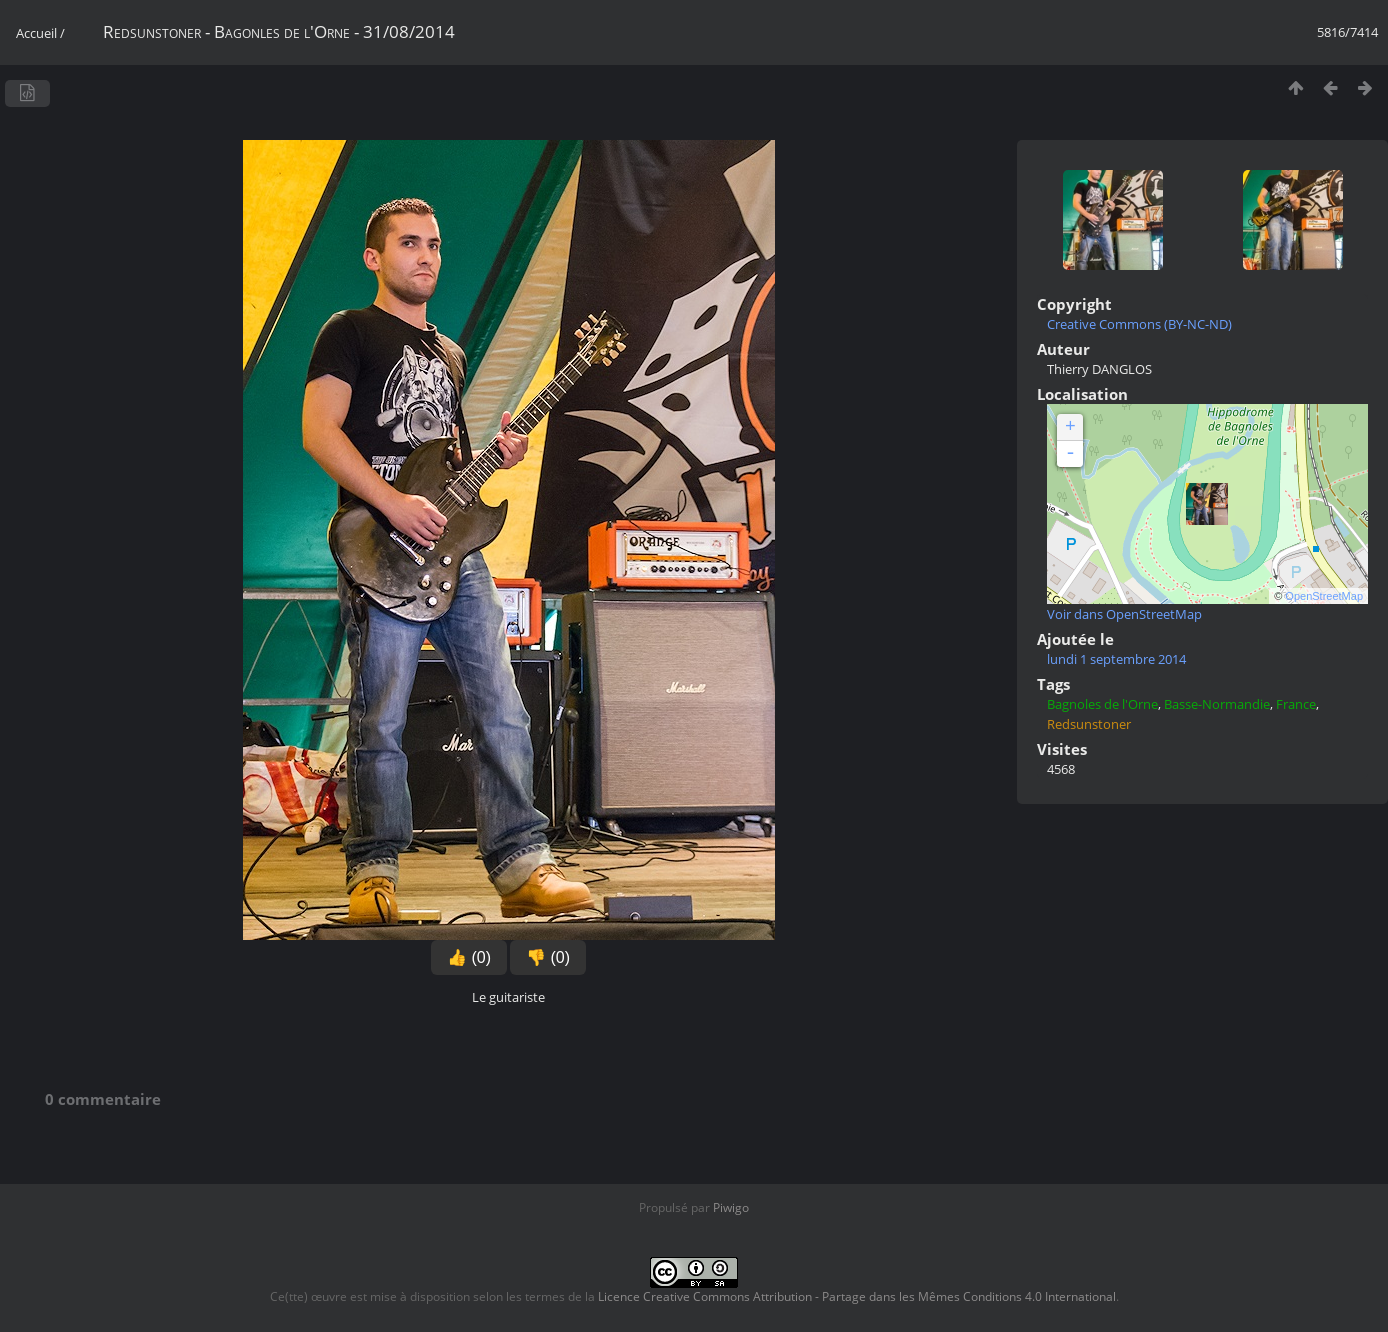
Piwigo (731, 1207)
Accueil (36, 33)
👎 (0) (548, 957)
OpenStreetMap (1324, 596)
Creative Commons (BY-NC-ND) (1139, 324)
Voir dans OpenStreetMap (1124, 614)
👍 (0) (469, 957)
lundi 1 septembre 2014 (1116, 659)
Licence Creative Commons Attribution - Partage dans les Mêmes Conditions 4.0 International (857, 1296)
